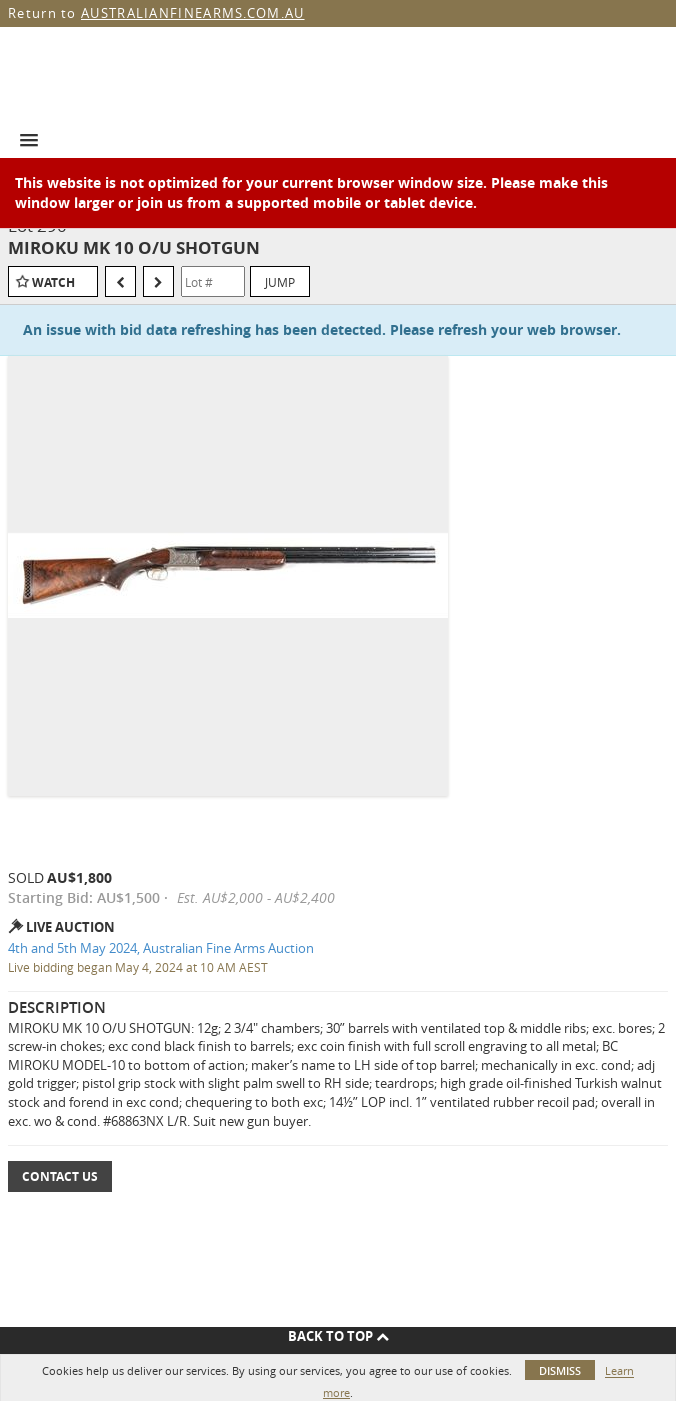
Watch (53, 282)
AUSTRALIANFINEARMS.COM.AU (193, 13)
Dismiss (560, 1370)
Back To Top (338, 1336)
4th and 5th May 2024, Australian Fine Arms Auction (161, 948)
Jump (280, 282)
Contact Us (60, 1176)
